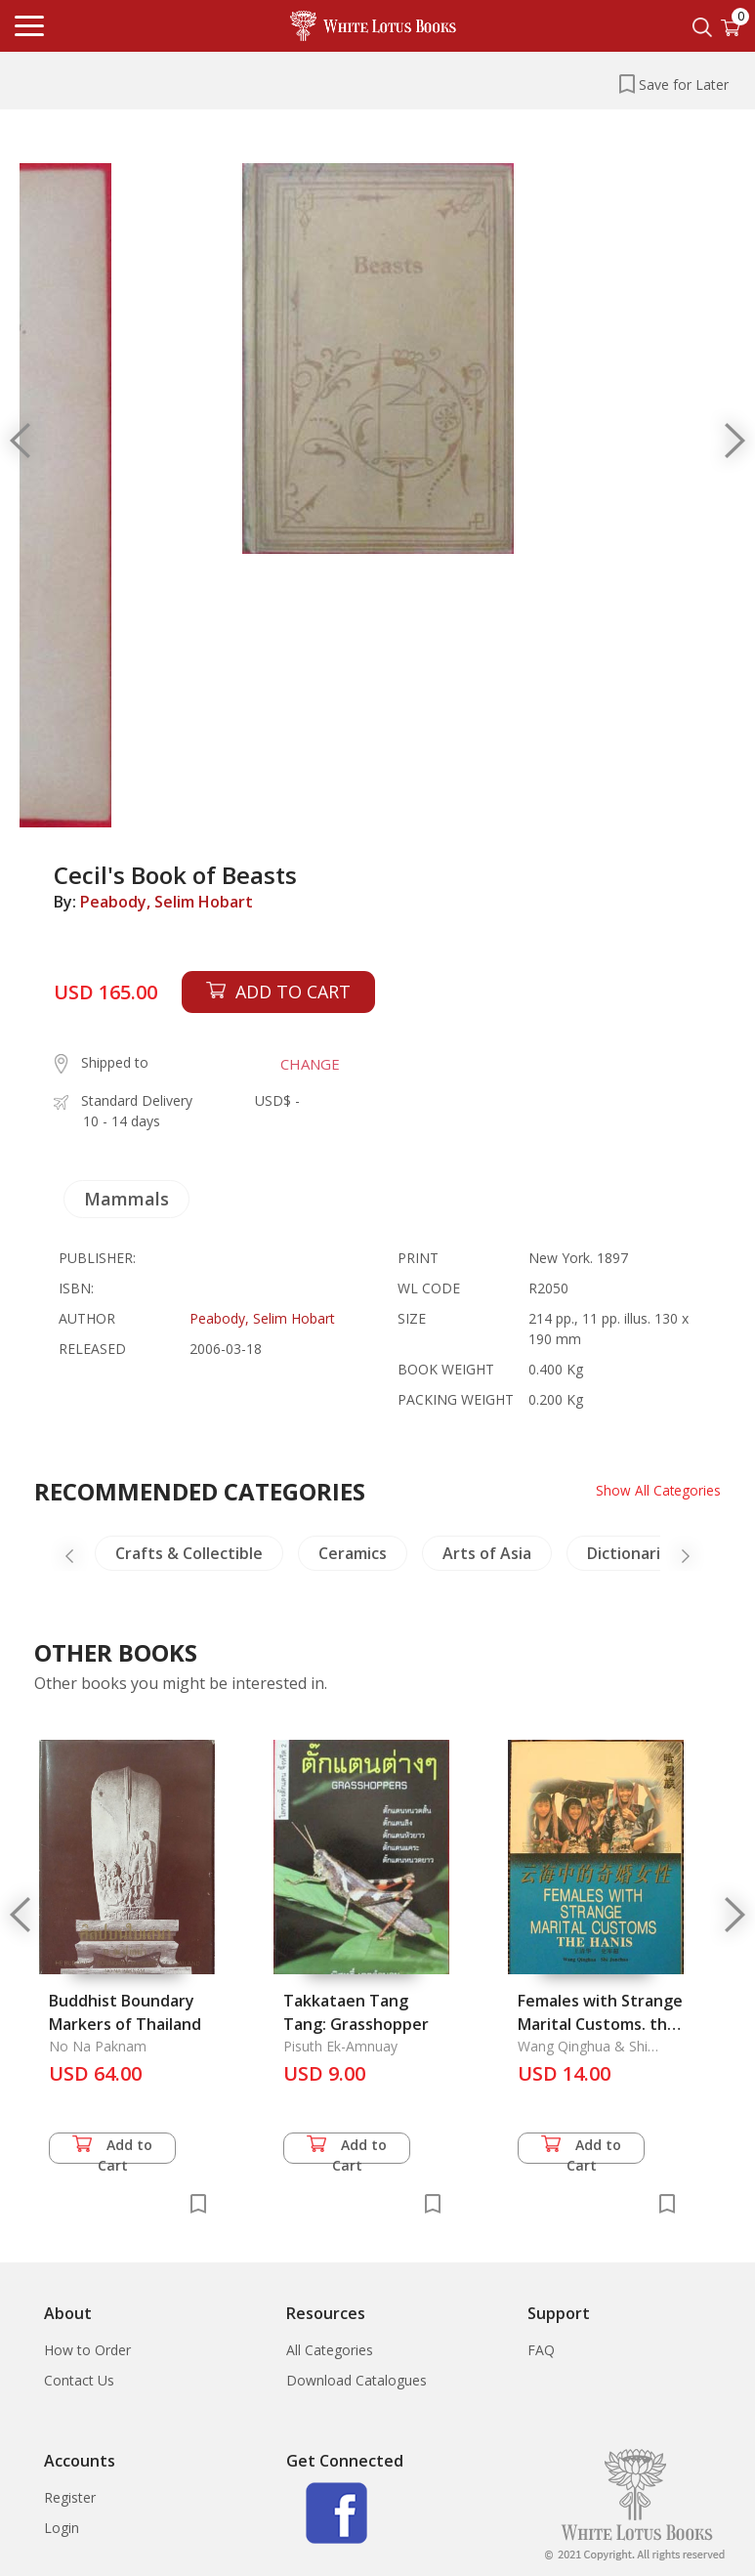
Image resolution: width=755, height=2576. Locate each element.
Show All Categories (658, 1490)
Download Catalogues (356, 2380)
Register (70, 2497)
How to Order (87, 2350)
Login (61, 2527)
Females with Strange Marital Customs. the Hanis (600, 2024)
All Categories (329, 2350)
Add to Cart (112, 2149)
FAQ (541, 2350)
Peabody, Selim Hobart (166, 901)
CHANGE (310, 1064)
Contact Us (79, 2380)
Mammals (126, 1198)
